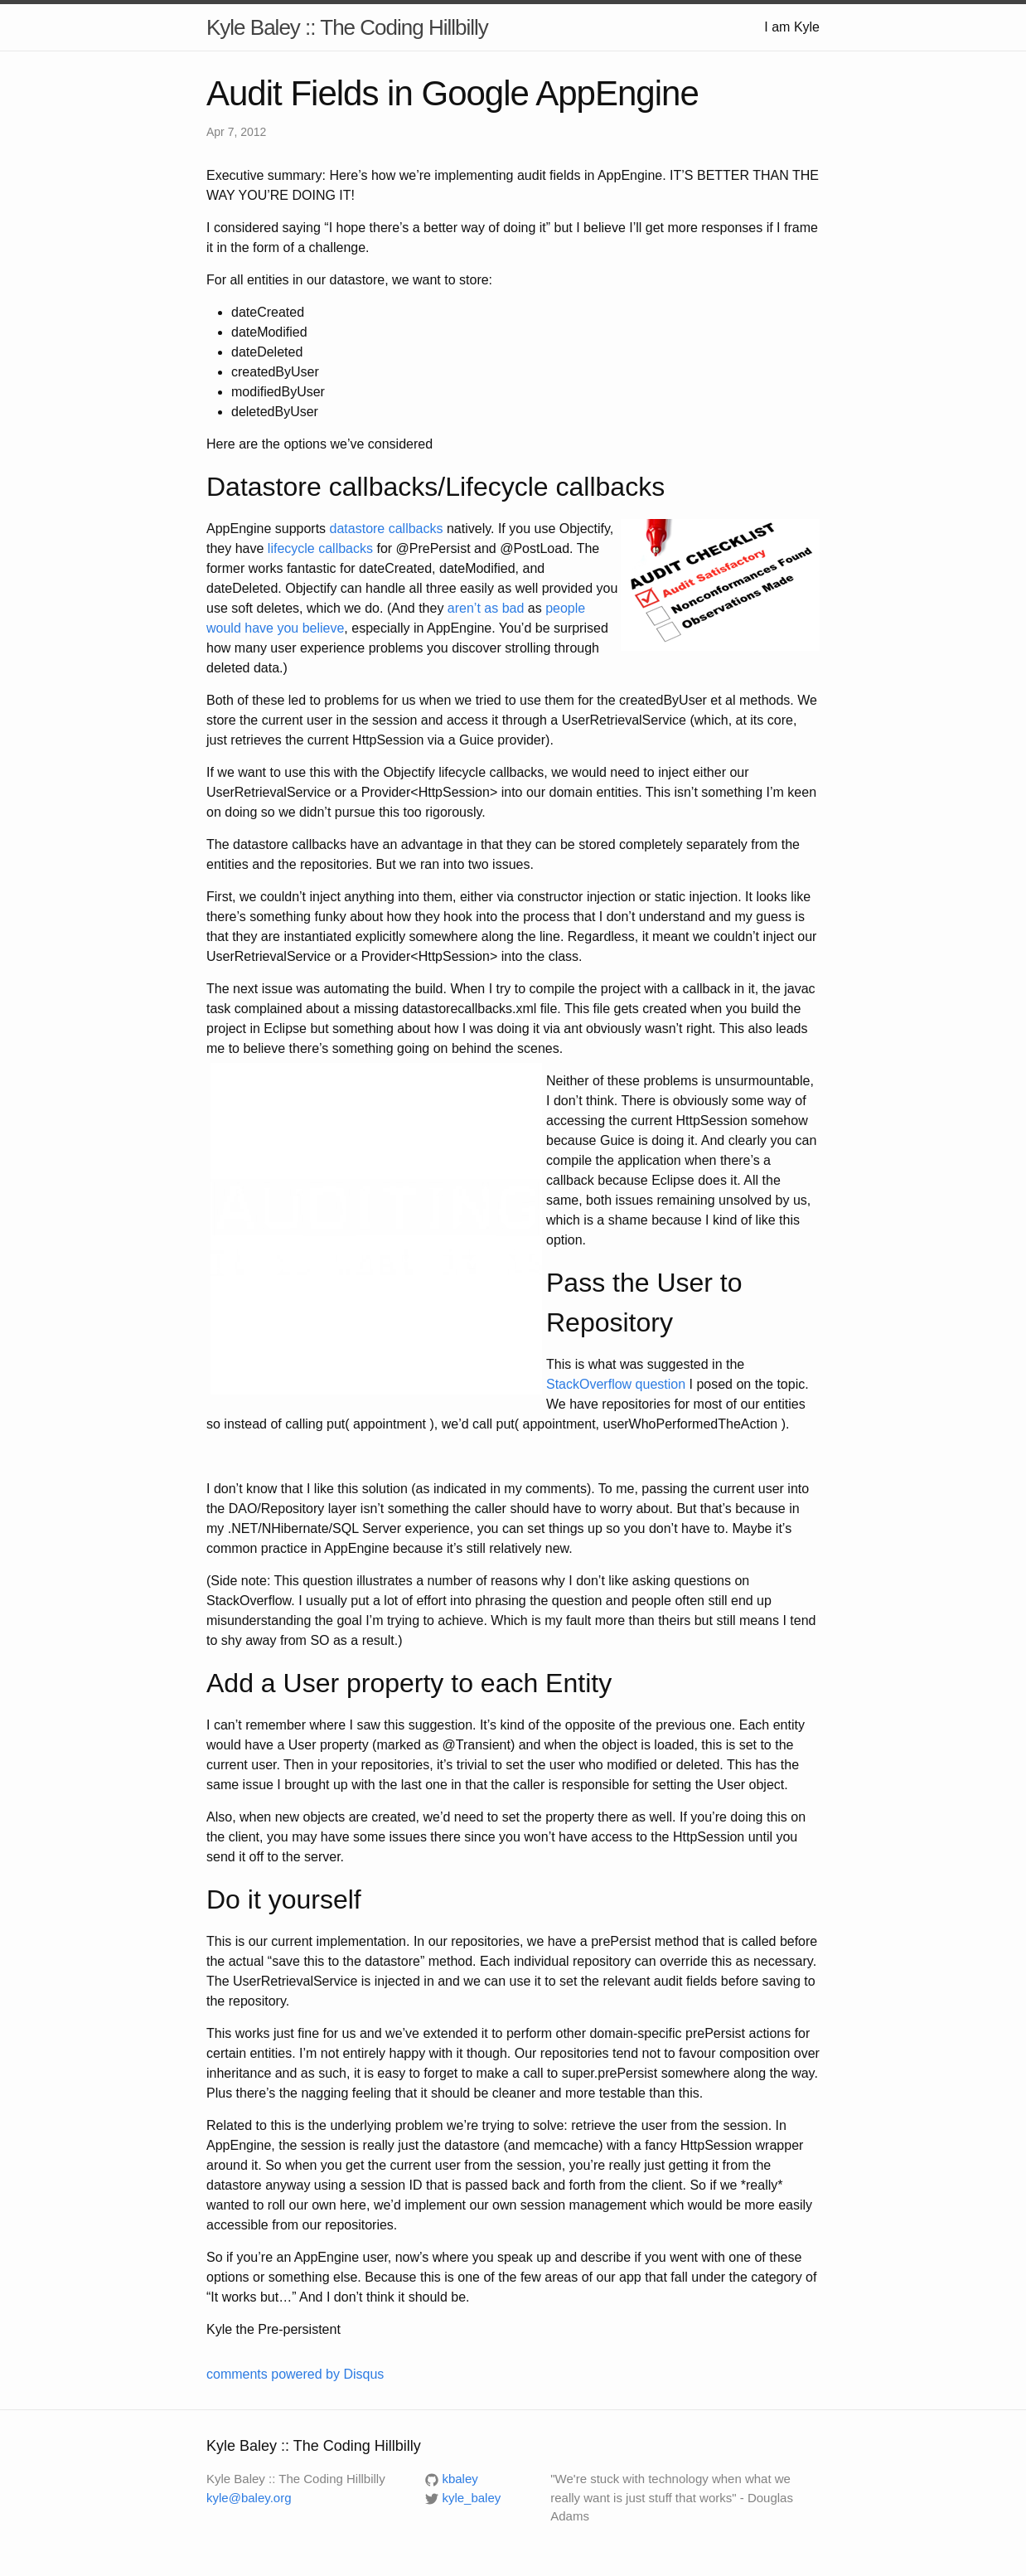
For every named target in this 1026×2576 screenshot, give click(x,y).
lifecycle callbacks (320, 548)
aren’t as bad (486, 608)
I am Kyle (792, 27)
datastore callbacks (386, 529)
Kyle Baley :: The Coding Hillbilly (347, 27)
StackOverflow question (615, 1384)
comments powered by (295, 2374)
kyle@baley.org (249, 2498)
